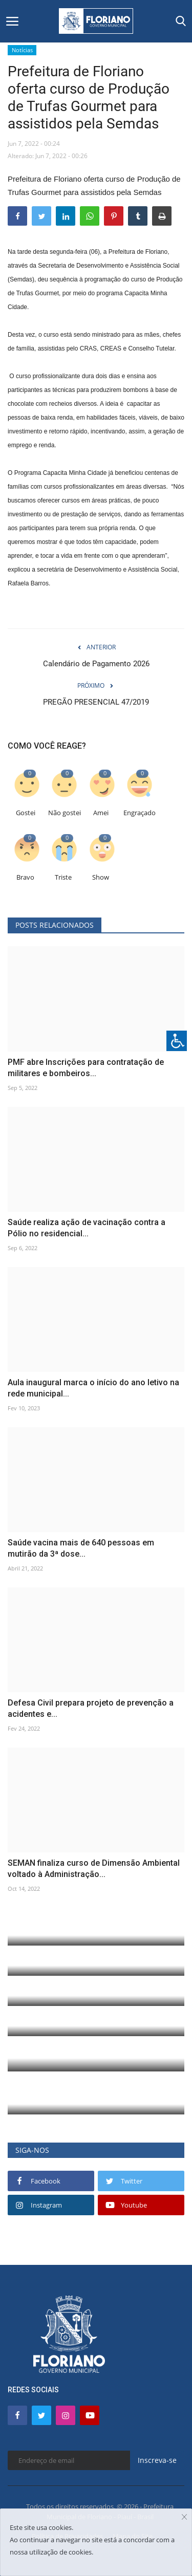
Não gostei (64, 813)
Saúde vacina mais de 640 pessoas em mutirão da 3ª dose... (81, 1548)
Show (100, 877)
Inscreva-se (157, 2460)
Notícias (22, 50)
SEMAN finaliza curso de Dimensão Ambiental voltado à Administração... (94, 1868)
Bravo (25, 877)
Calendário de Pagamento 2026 (96, 663)
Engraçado (139, 813)
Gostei (25, 813)
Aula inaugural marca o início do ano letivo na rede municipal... (93, 1388)
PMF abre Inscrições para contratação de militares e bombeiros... (86, 1067)
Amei (101, 813)
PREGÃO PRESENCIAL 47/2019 (96, 702)
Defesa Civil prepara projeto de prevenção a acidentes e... (91, 1708)
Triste (63, 877)
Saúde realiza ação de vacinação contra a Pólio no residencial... (86, 1227)
